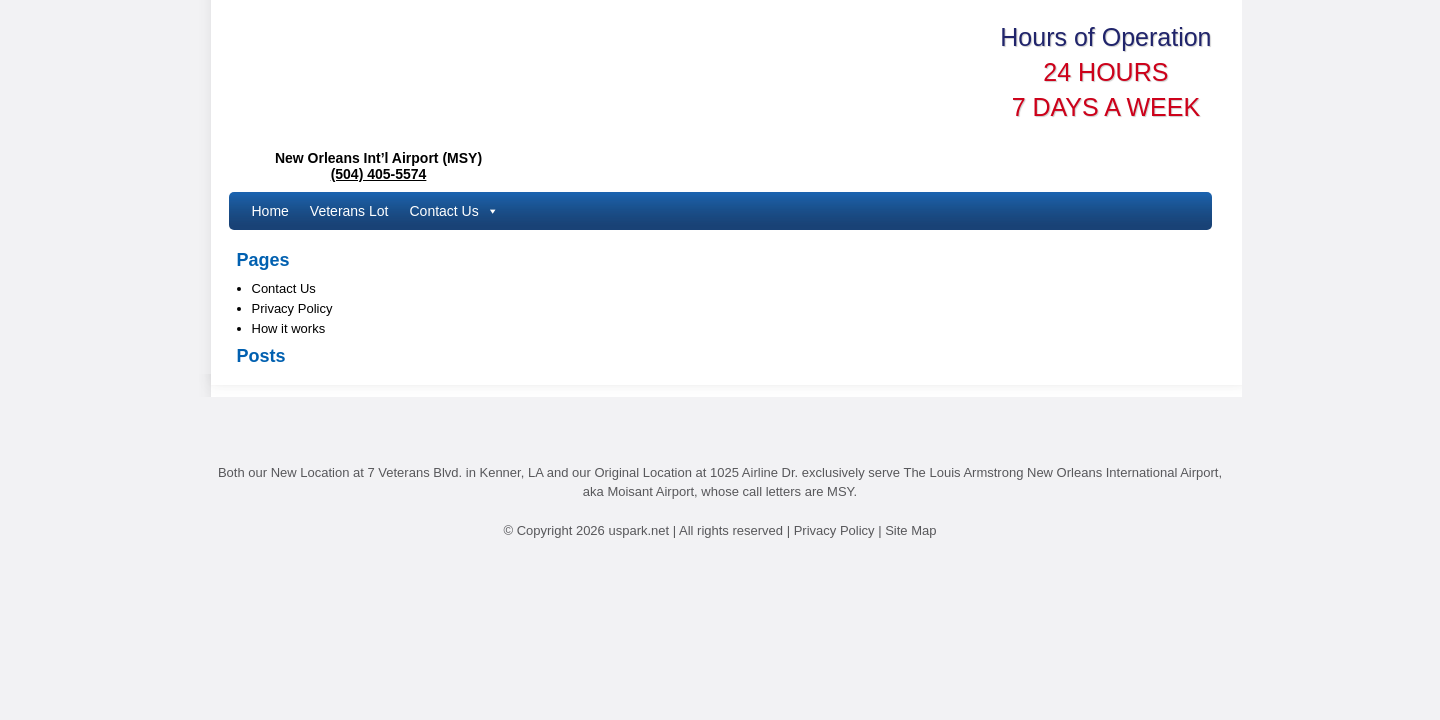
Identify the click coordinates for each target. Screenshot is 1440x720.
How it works (289, 328)
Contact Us (453, 211)
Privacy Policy (292, 308)
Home (270, 211)
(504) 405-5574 (379, 174)
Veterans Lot (349, 211)
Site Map (910, 530)
